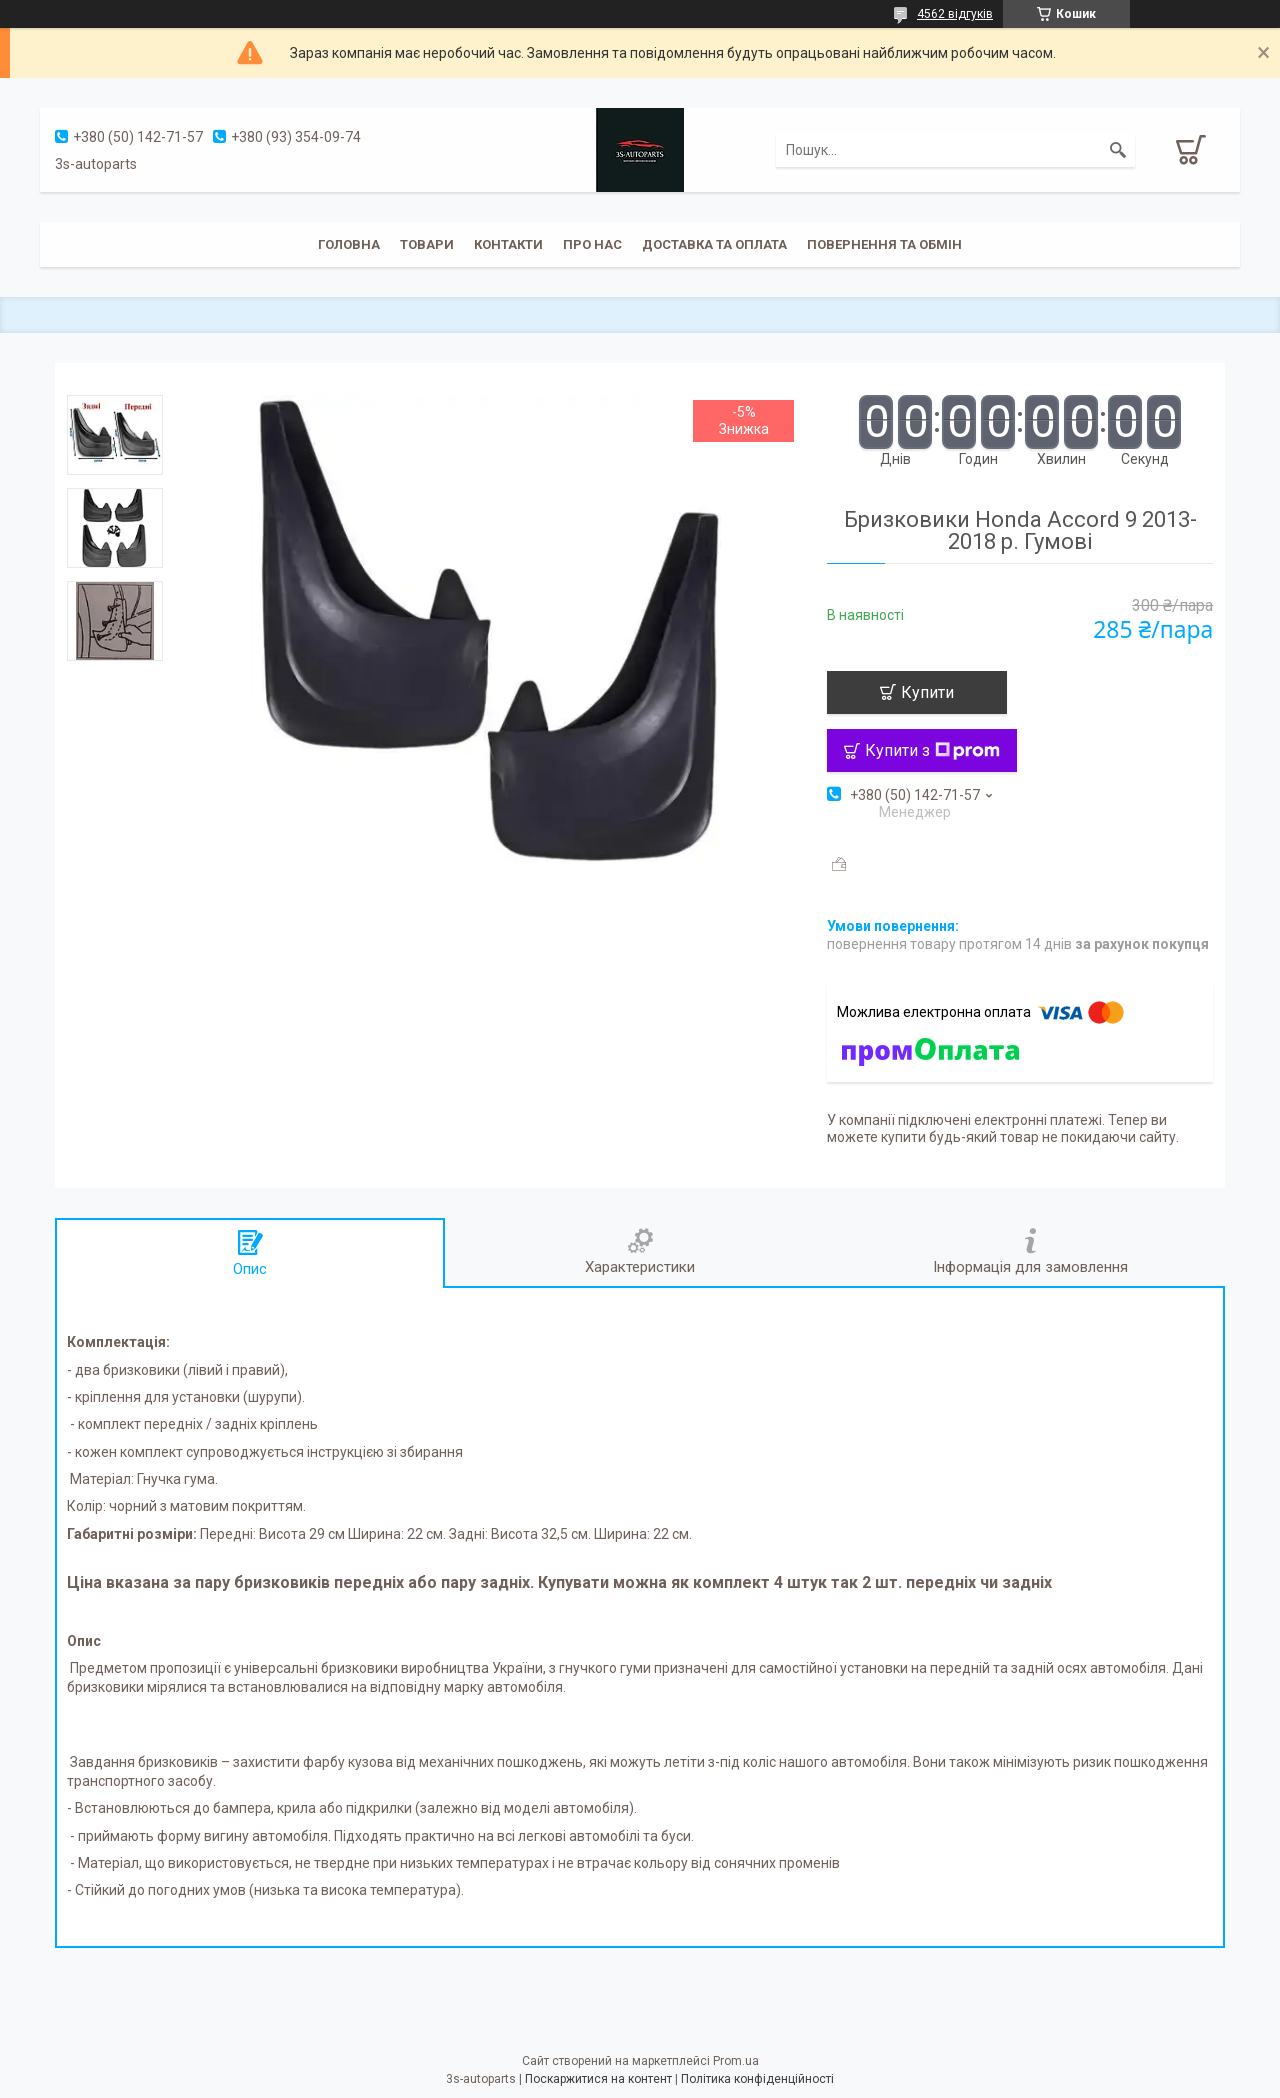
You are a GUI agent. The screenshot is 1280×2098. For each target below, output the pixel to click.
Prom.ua (736, 2061)
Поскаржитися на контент (598, 2079)
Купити (927, 692)
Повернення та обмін (884, 244)
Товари (427, 244)
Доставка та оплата (714, 244)
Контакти (508, 244)
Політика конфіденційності (757, 2079)
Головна (349, 244)
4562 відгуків (955, 14)
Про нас (592, 244)
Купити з (932, 750)
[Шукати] (1118, 150)
